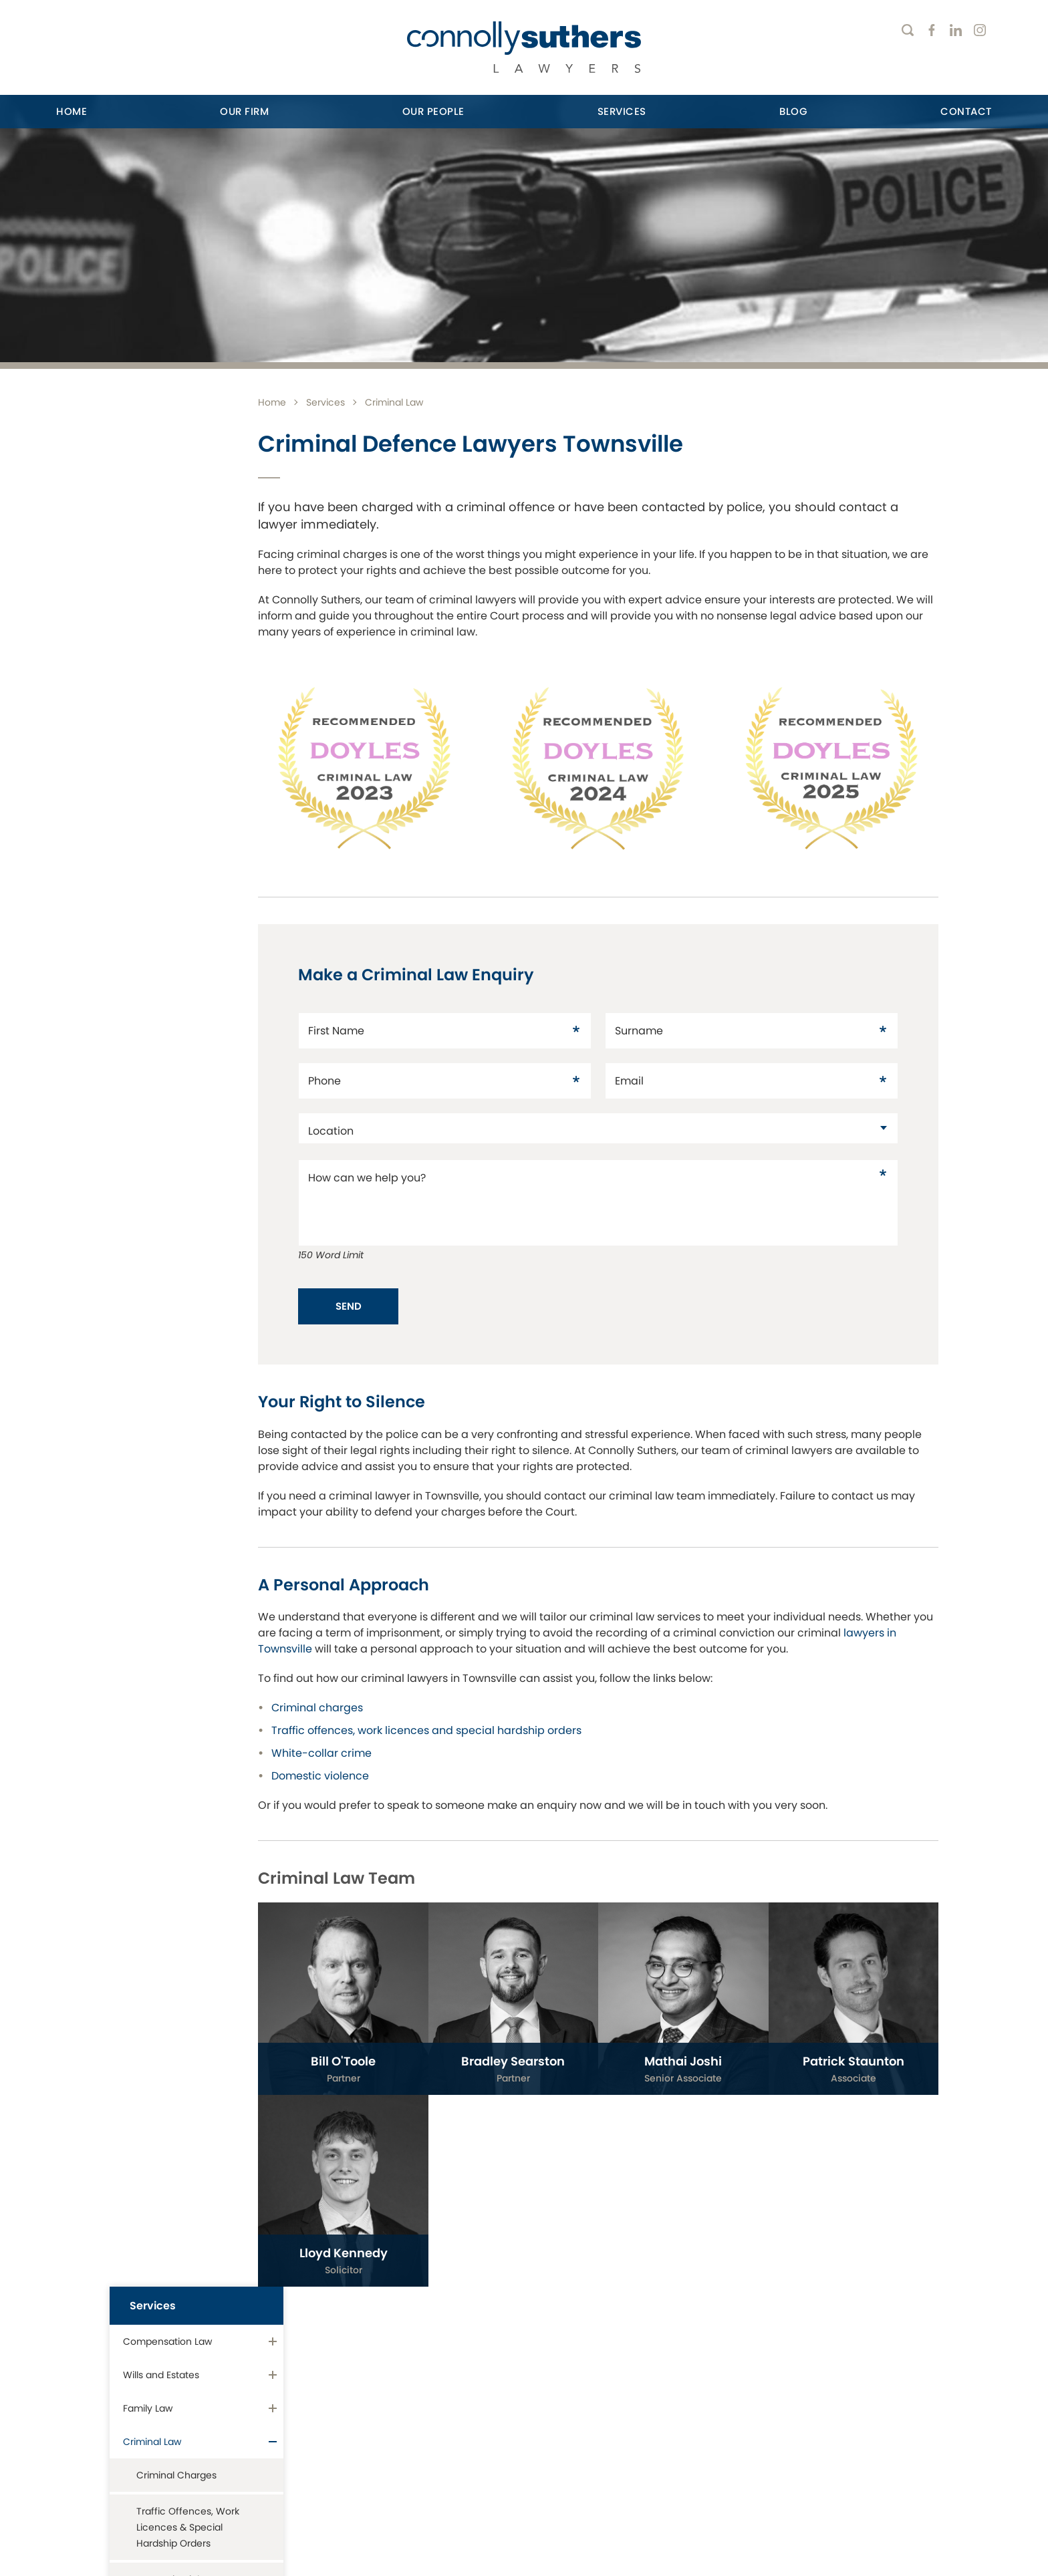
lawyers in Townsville (418, 1630)
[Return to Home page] (524, 48)
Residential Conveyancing (157, 769)
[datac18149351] (627, 1109)
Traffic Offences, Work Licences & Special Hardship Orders (187, 637)
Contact (966, 111)
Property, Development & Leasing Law (181, 818)
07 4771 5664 (116, 2431)
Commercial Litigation (173, 909)
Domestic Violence (179, 689)
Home (71, 111)
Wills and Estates (161, 484)
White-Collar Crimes (183, 725)
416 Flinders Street (121, 2381)
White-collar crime (380, 1750)
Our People (433, 111)
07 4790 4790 (348, 2431)
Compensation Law (167, 451)
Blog (793, 111)
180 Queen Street (349, 2381)
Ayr (298, 2351)
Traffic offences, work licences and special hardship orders (485, 1727)
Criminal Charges (176, 584)
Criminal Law (152, 551)
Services (622, 111)
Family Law (147, 518)
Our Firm (244, 111)
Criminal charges (376, 1705)
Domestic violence (379, 1773)
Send (407, 1287)
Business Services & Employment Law (168, 868)
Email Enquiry (848, 2445)
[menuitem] (71, 111)
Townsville (89, 2351)
